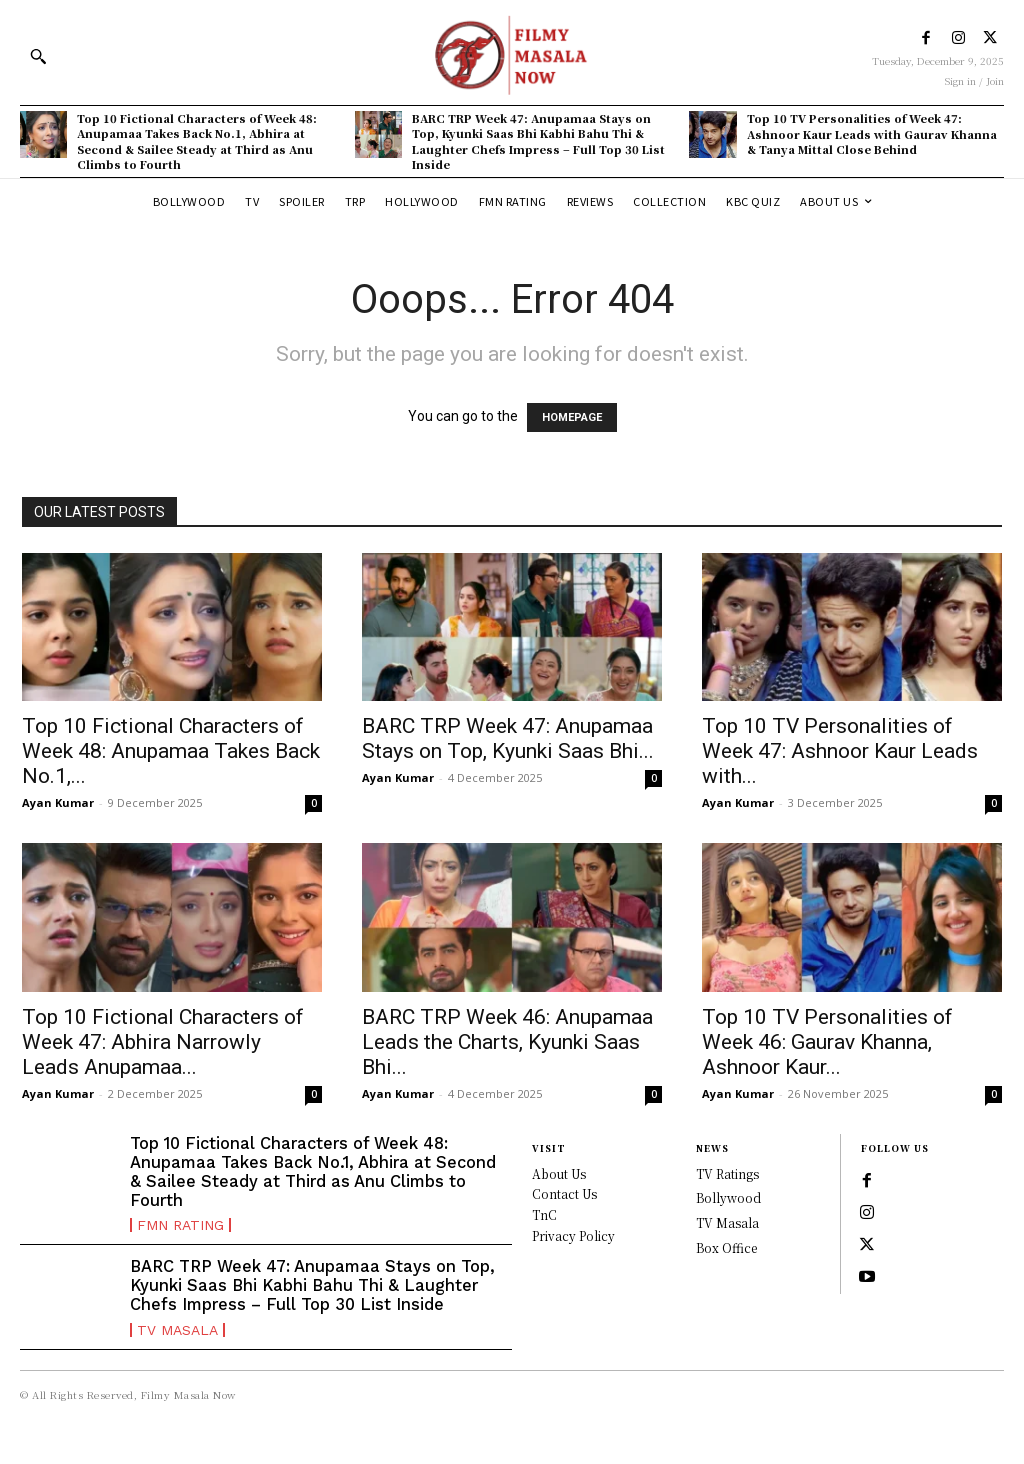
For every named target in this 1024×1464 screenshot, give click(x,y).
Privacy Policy (573, 1235)
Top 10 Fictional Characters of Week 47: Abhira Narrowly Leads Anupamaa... (163, 1042)
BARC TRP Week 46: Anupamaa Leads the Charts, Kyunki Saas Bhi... (507, 1042)
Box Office (726, 1247)
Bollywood (728, 1197)
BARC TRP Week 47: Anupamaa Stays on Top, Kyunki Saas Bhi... (508, 738)
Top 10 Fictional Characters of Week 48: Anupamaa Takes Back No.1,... (171, 751)
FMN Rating (180, 1223)
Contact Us (564, 1193)
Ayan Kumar (58, 802)
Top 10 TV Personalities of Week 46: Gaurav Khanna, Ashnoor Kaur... (827, 1042)
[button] (38, 56)
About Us (559, 1173)
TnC (544, 1214)
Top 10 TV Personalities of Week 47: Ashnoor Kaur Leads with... (840, 751)
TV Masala (177, 1345)
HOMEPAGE (572, 417)
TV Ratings (727, 1173)
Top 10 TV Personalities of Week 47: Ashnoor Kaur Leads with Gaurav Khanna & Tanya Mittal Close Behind (872, 133)
